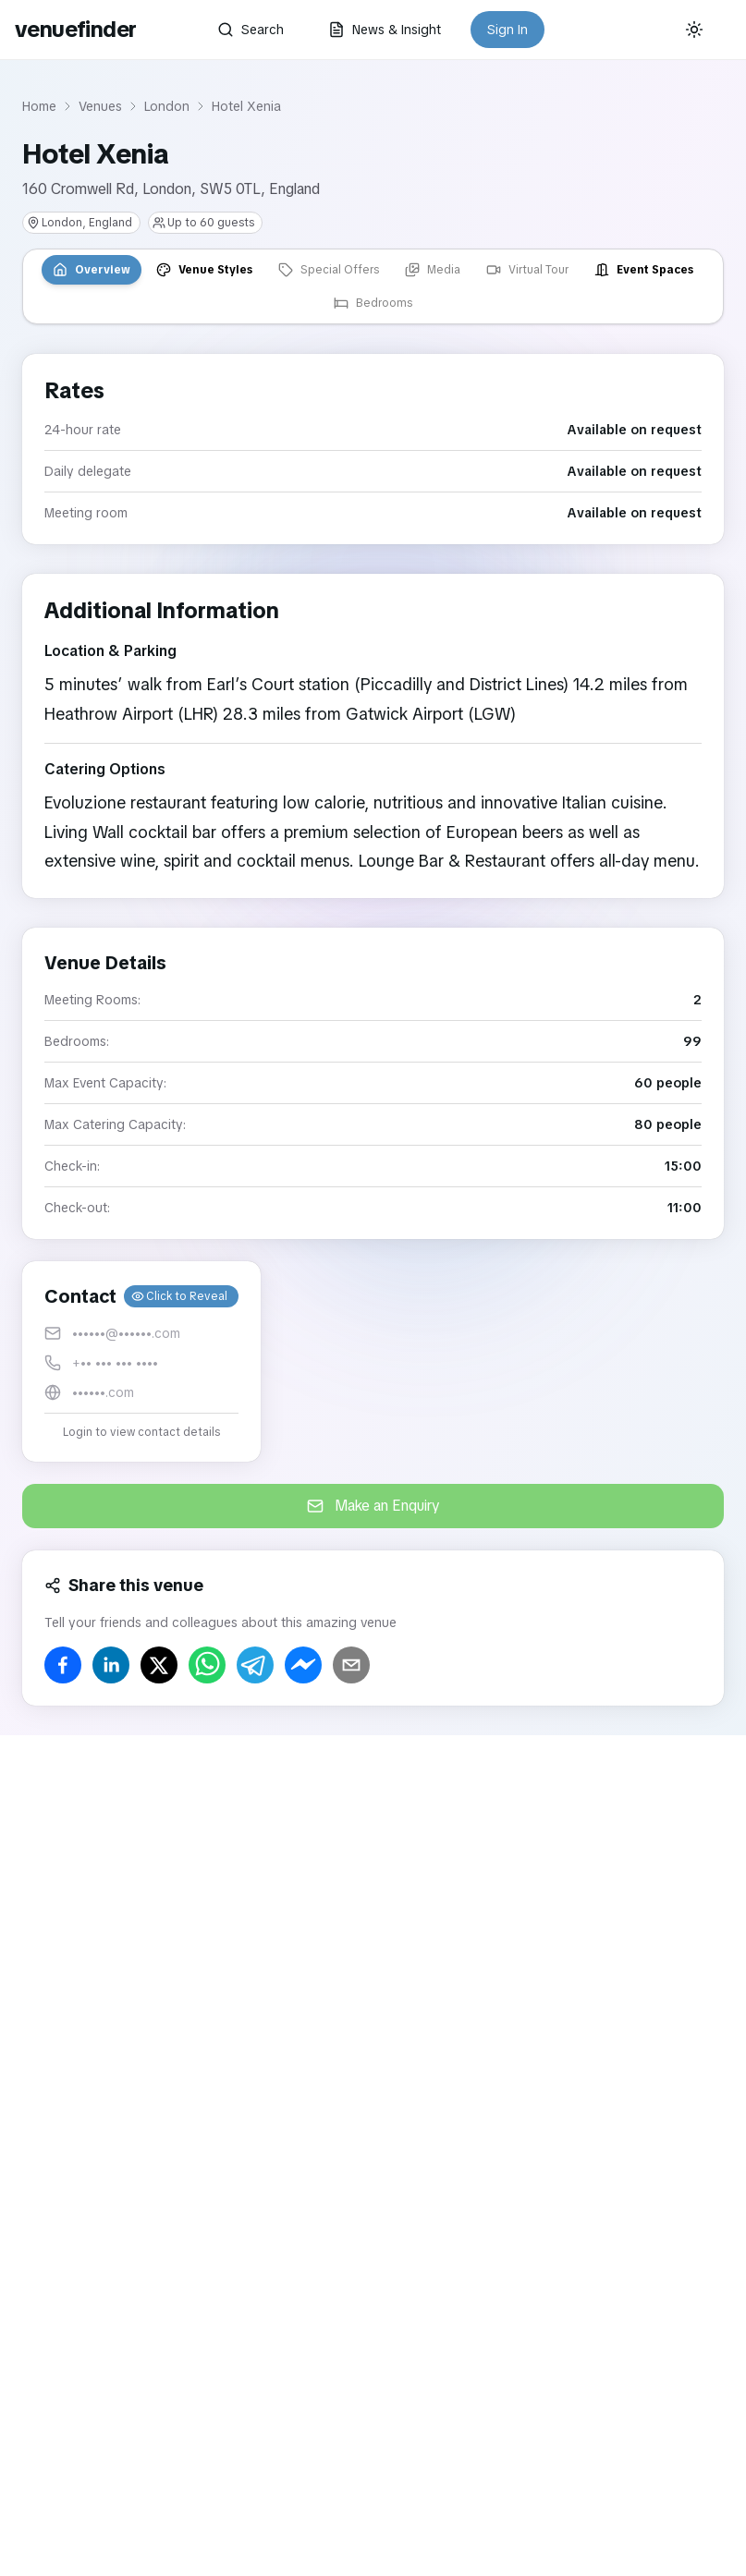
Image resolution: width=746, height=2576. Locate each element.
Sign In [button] (507, 29)
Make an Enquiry (373, 1505)
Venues (100, 106)
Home (39, 106)
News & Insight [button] (384, 29)
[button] (141, 1361)
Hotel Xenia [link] (246, 106)
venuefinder (75, 29)
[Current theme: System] (694, 29)
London (167, 106)
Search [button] (250, 29)
